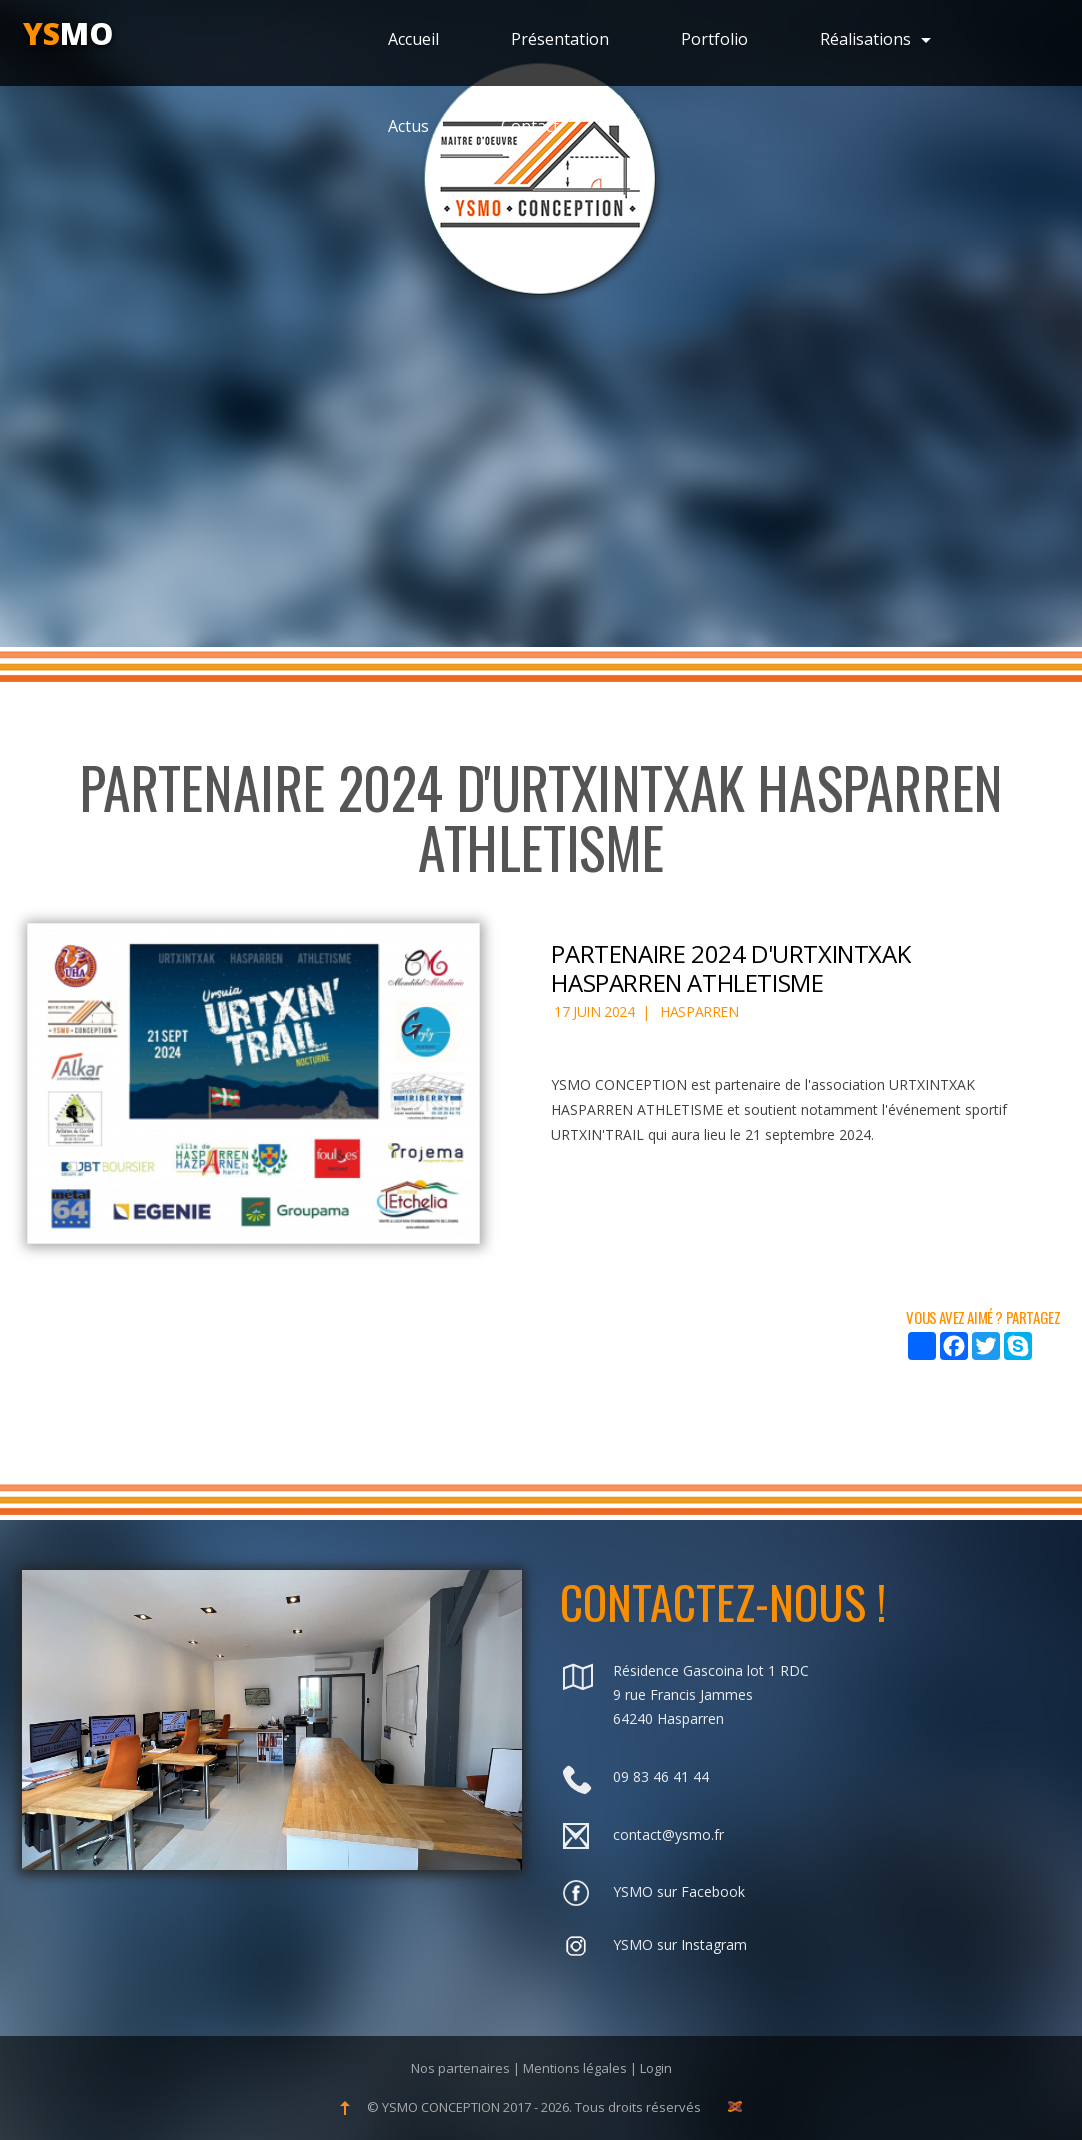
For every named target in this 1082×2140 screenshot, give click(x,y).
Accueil (413, 39)
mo (68, 33)
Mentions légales (575, 2068)
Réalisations (875, 39)
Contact (530, 126)
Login (656, 2068)
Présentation (560, 39)
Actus (408, 126)
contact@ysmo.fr (668, 1834)
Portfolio (714, 39)
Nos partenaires (460, 2068)
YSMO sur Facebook (679, 1891)
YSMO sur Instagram (680, 1944)
